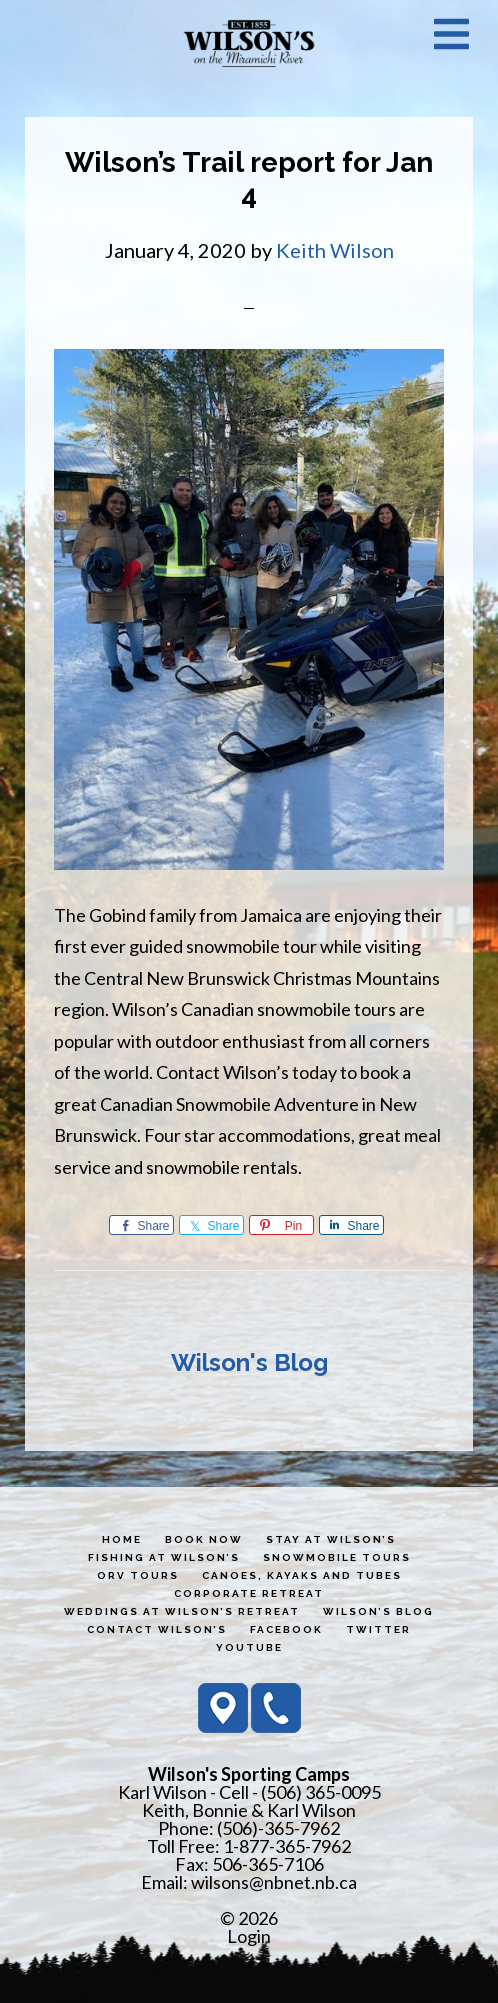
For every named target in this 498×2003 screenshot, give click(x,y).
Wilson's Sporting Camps (249, 43)
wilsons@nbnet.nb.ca (274, 1882)
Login (249, 1936)
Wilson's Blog (249, 1362)
